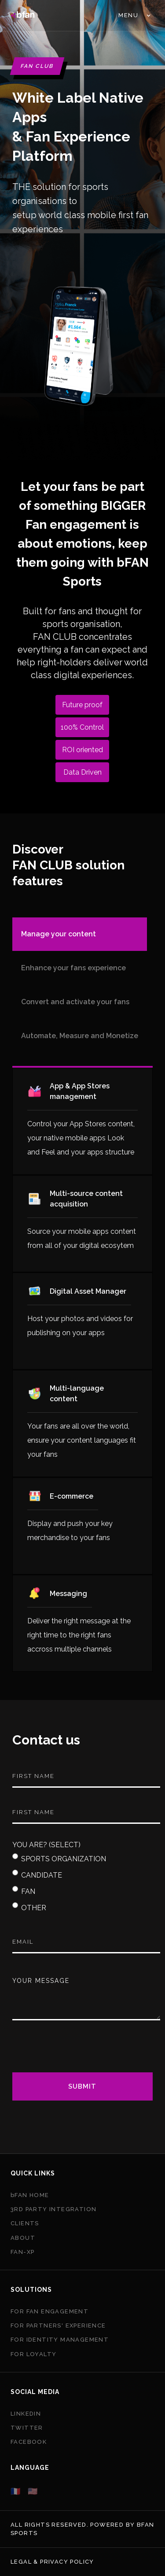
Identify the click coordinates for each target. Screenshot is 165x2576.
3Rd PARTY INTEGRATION (53, 2209)
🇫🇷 (16, 2491)
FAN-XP (22, 2252)
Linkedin (26, 2413)
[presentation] (79, 2051)
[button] (134, 15)
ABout (23, 2238)
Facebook (29, 2442)
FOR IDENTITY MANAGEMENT (60, 2339)
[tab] (79, 934)
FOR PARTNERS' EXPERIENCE (58, 2325)
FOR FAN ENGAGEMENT (49, 2311)
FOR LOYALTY (33, 2354)
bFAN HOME (30, 2195)
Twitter (27, 2427)
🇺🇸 (33, 2491)
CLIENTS (25, 2223)
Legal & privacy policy (52, 2561)
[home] (23, 15)
